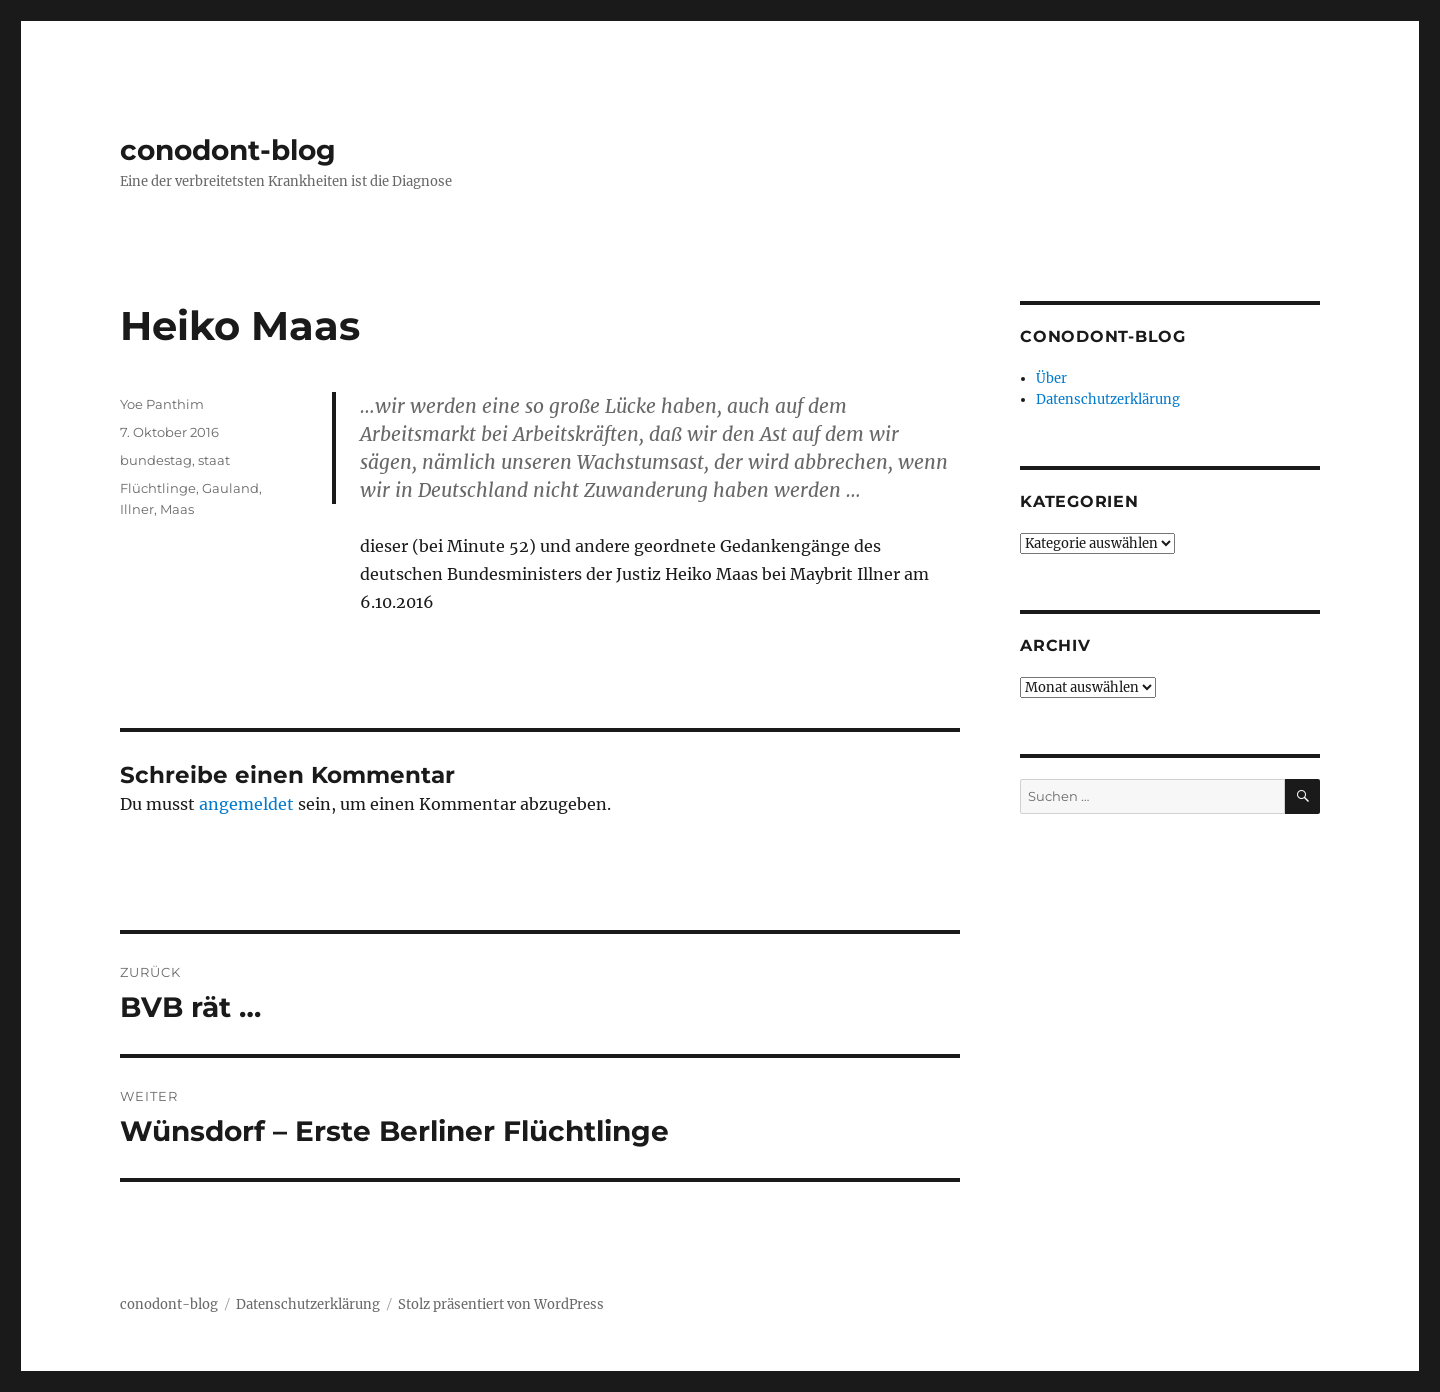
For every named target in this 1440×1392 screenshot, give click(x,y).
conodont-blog (228, 150)
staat (214, 460)
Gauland (230, 488)
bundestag (156, 460)
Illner (137, 509)
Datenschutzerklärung (1108, 399)
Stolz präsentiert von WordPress (501, 1304)
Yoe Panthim (162, 404)
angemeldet (246, 804)
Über (1051, 378)
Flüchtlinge (158, 488)
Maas (177, 509)
